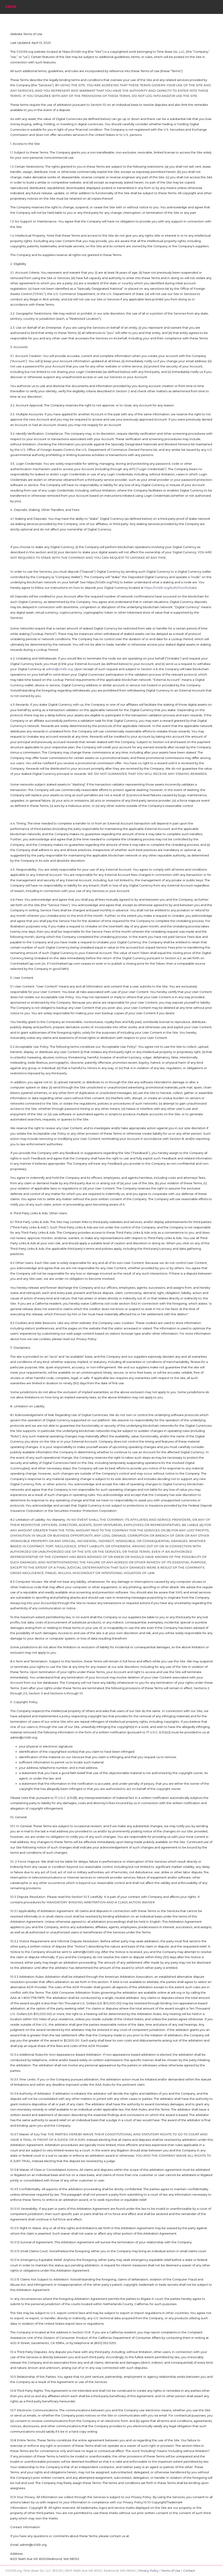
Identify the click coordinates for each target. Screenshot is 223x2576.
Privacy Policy (149, 2570)
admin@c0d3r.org (59, 669)
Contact (189, 2570)
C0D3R (10, 7)
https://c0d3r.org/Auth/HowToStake (170, 587)
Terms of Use (170, 2570)
